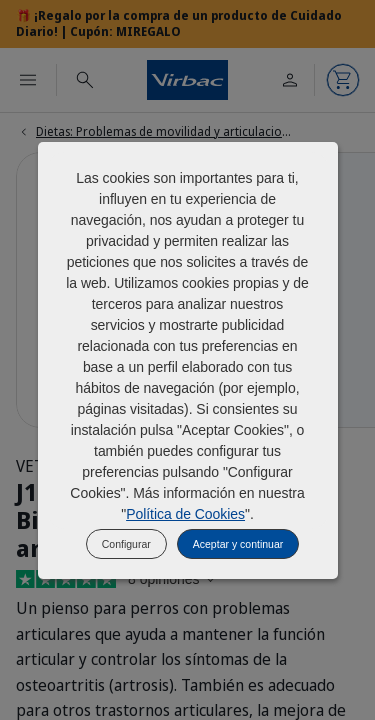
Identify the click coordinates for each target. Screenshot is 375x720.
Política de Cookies (185, 514)
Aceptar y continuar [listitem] (238, 544)
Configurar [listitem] (126, 544)
